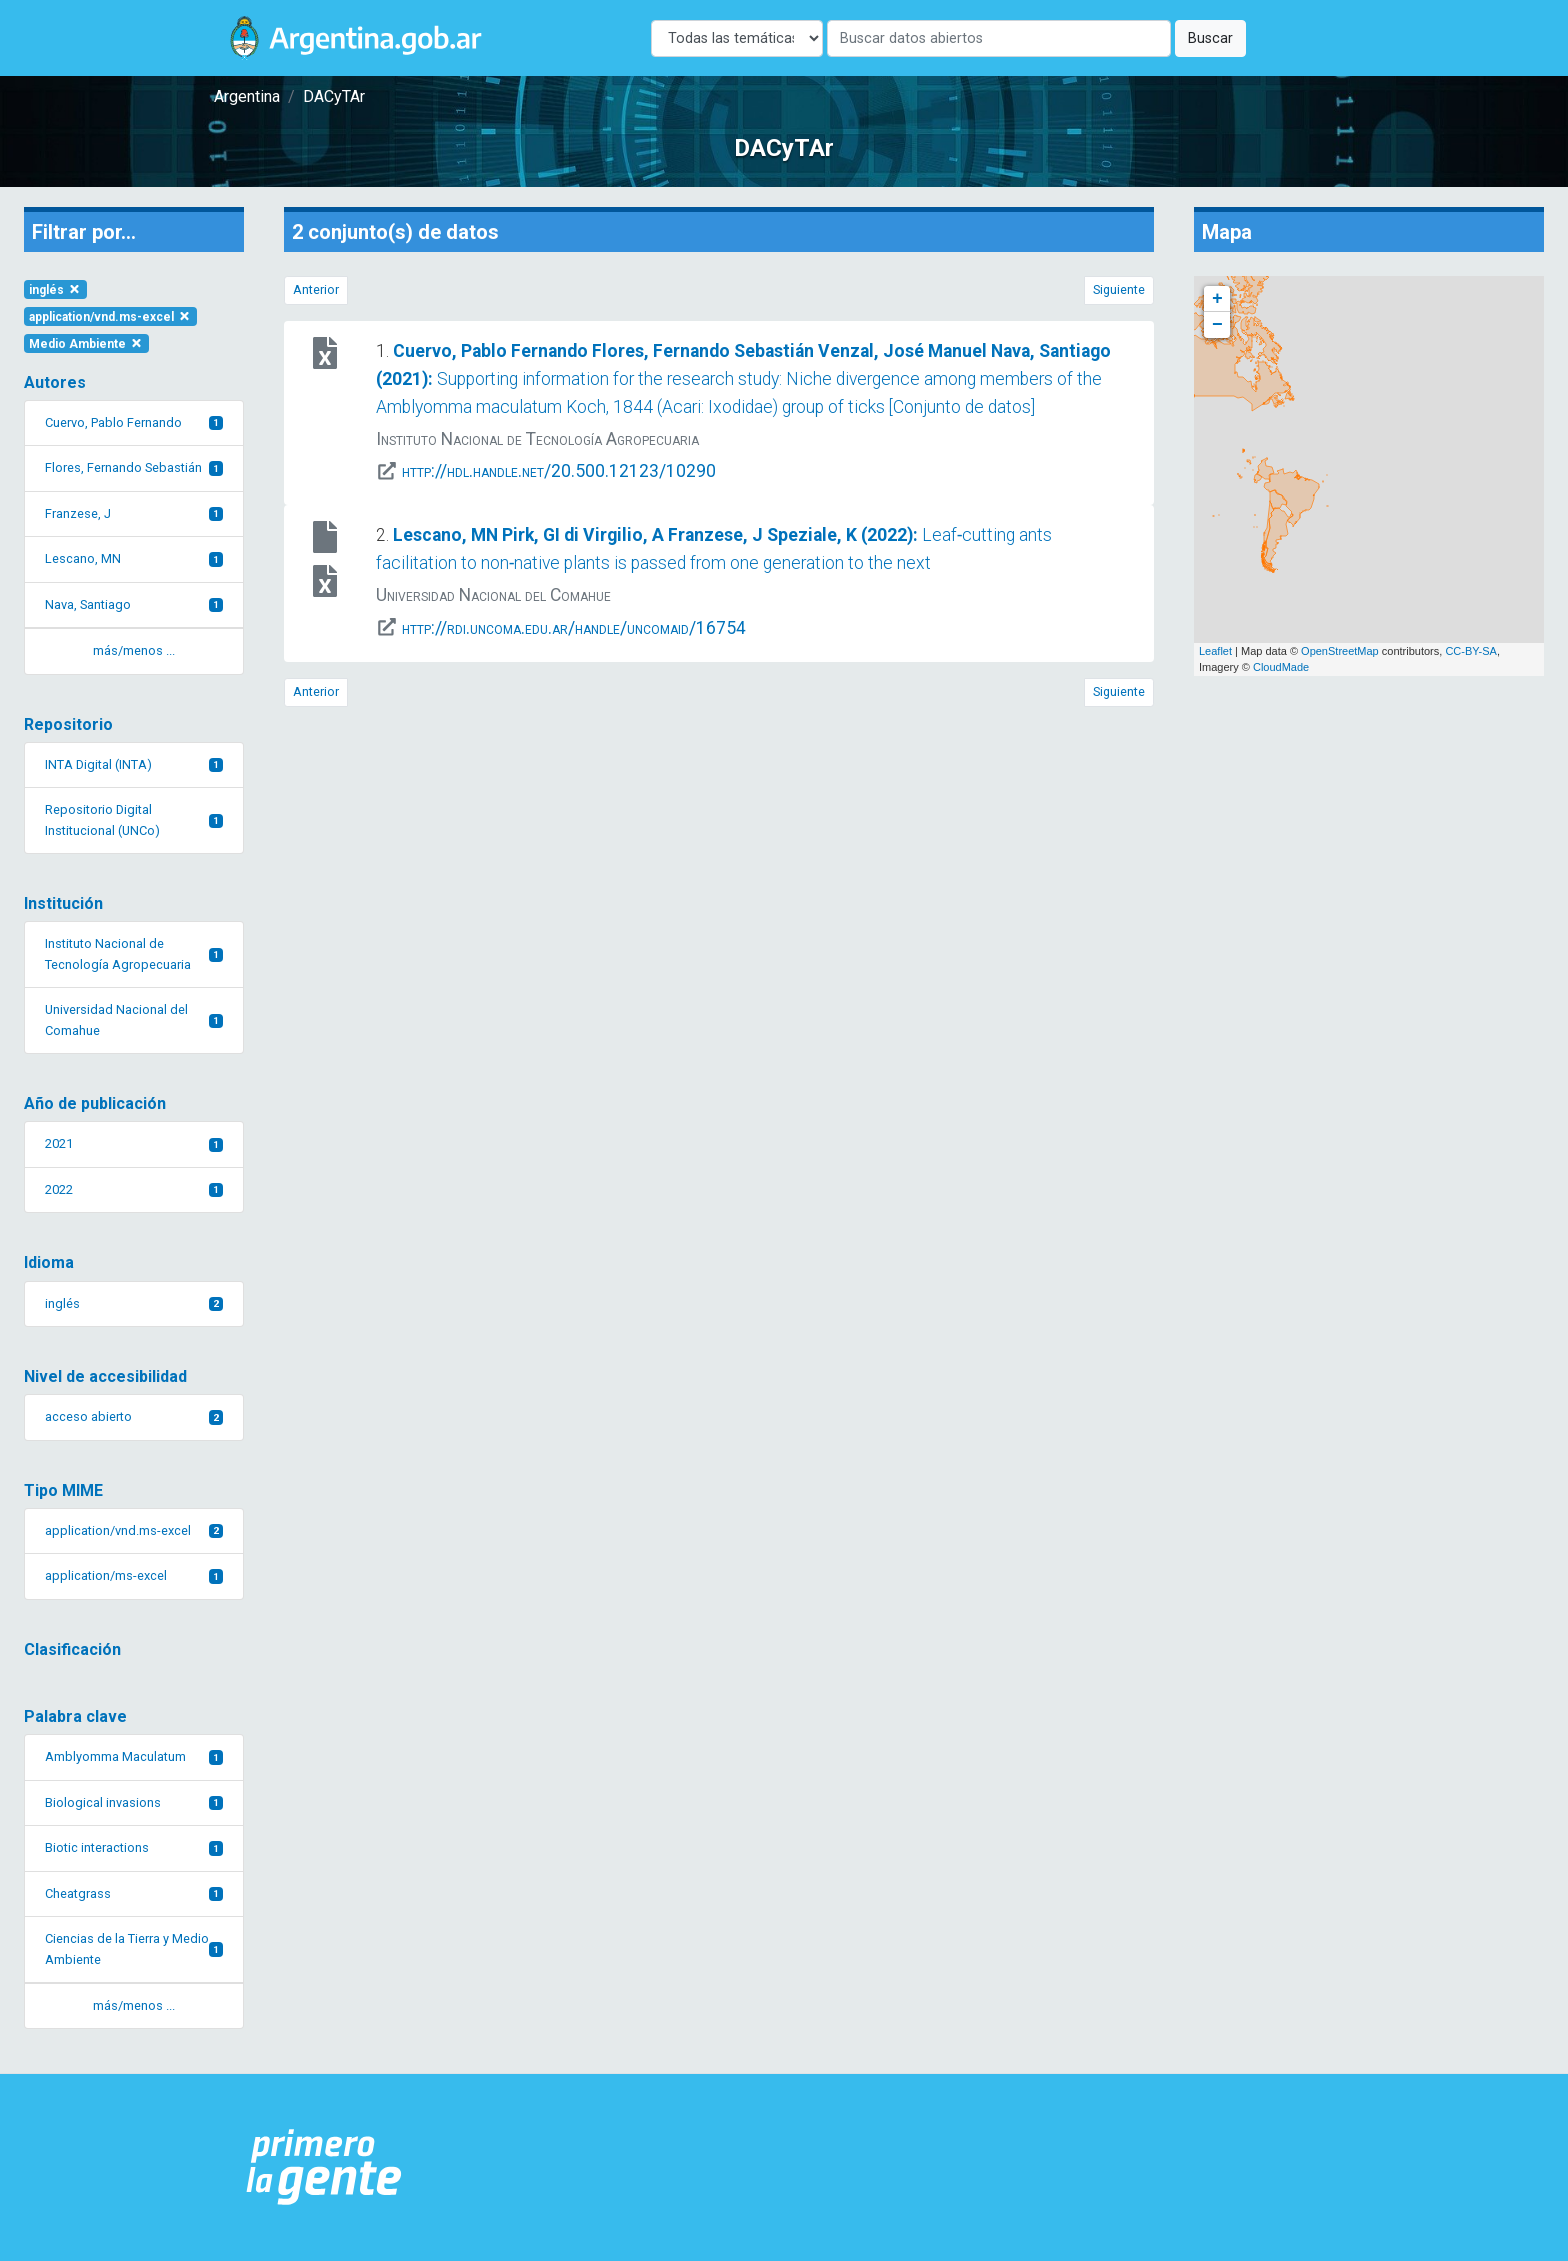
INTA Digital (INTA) (134, 764)
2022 (134, 1189)
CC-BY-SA (1471, 651)
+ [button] (1217, 299)
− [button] (1217, 325)
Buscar (1210, 38)
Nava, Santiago (134, 604)
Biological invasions (134, 1802)
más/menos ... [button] (134, 650)
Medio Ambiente (86, 344)
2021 (134, 1143)
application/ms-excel (134, 1575)
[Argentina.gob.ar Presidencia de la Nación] (324, 2167)
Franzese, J (134, 513)
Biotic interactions (134, 1847)
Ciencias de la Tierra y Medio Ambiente (134, 1948)
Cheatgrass (134, 1893)
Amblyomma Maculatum (134, 1756)
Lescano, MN (134, 558)
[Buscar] (999, 38)
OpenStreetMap (1340, 651)
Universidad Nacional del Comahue (134, 1019)
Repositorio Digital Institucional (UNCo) (134, 819)
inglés (55, 290)
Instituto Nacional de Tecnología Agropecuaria (134, 953)
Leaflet (1215, 651)
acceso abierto (134, 1416)
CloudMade (1281, 667)
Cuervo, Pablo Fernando (134, 422)
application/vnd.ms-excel (110, 317)
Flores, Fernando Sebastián (134, 467)
